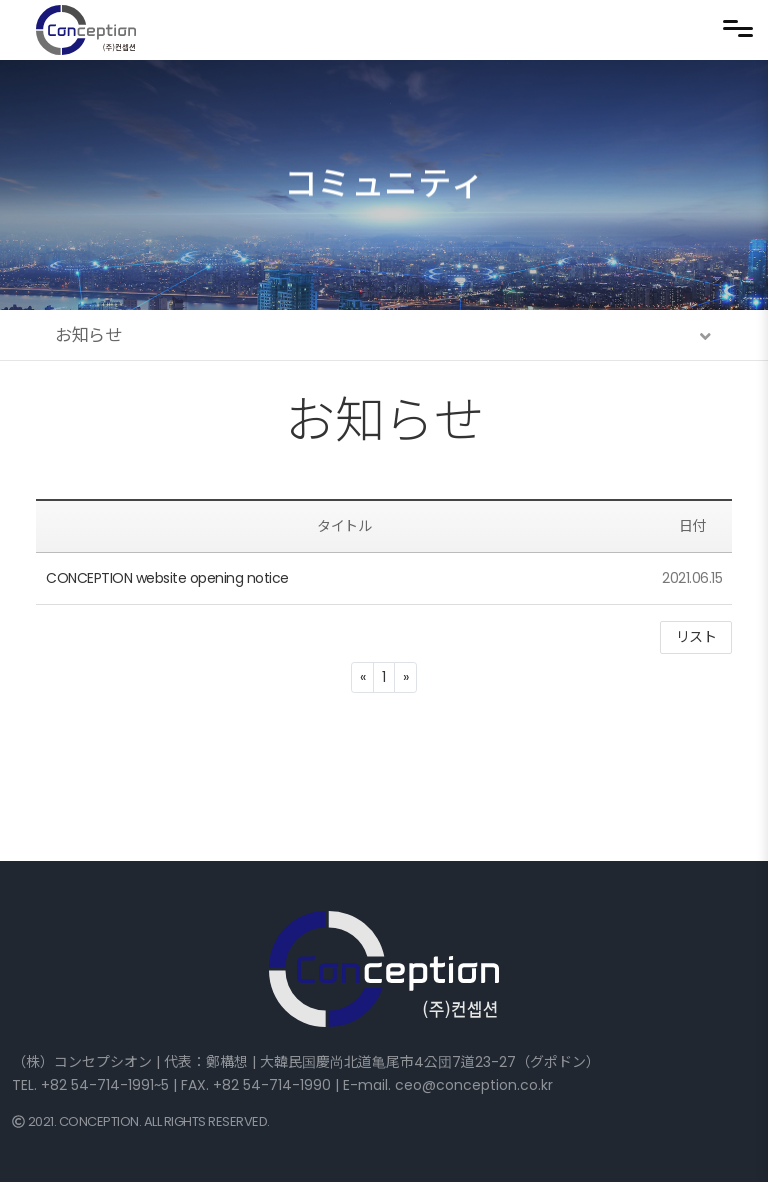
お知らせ (384, 421)
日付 (692, 526)
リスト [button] (696, 637)
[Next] (406, 677)
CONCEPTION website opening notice (167, 578)
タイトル (344, 526)
